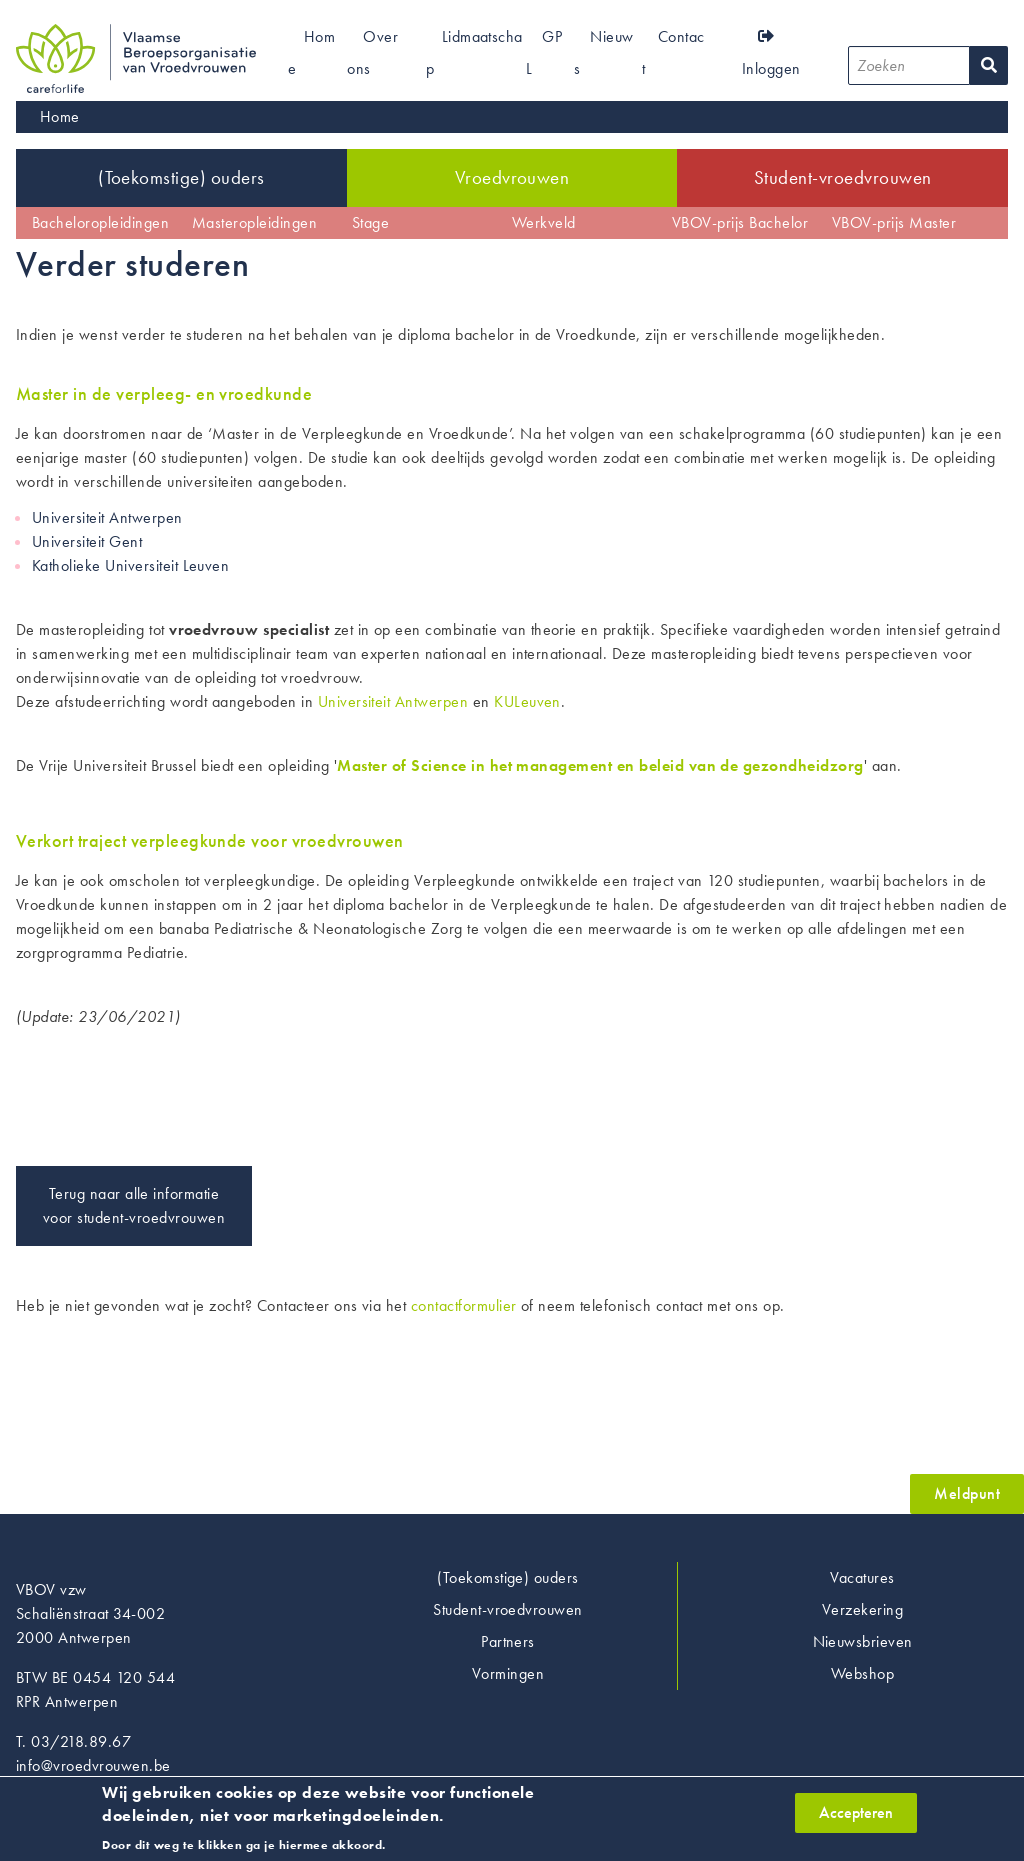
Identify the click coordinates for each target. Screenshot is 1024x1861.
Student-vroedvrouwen (843, 177)
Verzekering (862, 1609)
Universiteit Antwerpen (107, 517)
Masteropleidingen (254, 222)
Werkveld (544, 222)
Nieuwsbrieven (863, 1641)
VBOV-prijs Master (894, 222)
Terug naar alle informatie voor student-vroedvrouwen (134, 1205)
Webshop (862, 1673)
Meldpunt (967, 1493)
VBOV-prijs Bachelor (740, 222)
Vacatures (862, 1577)
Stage (370, 222)
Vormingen (508, 1673)
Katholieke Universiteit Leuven (130, 565)
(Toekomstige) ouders (181, 177)
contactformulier (464, 1305)
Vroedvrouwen (512, 177)
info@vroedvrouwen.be (93, 1765)
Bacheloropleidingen (100, 222)
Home (60, 116)
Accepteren (856, 1818)
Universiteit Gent (87, 541)
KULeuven (527, 701)
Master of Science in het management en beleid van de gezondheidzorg (600, 765)
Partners (508, 1641)
